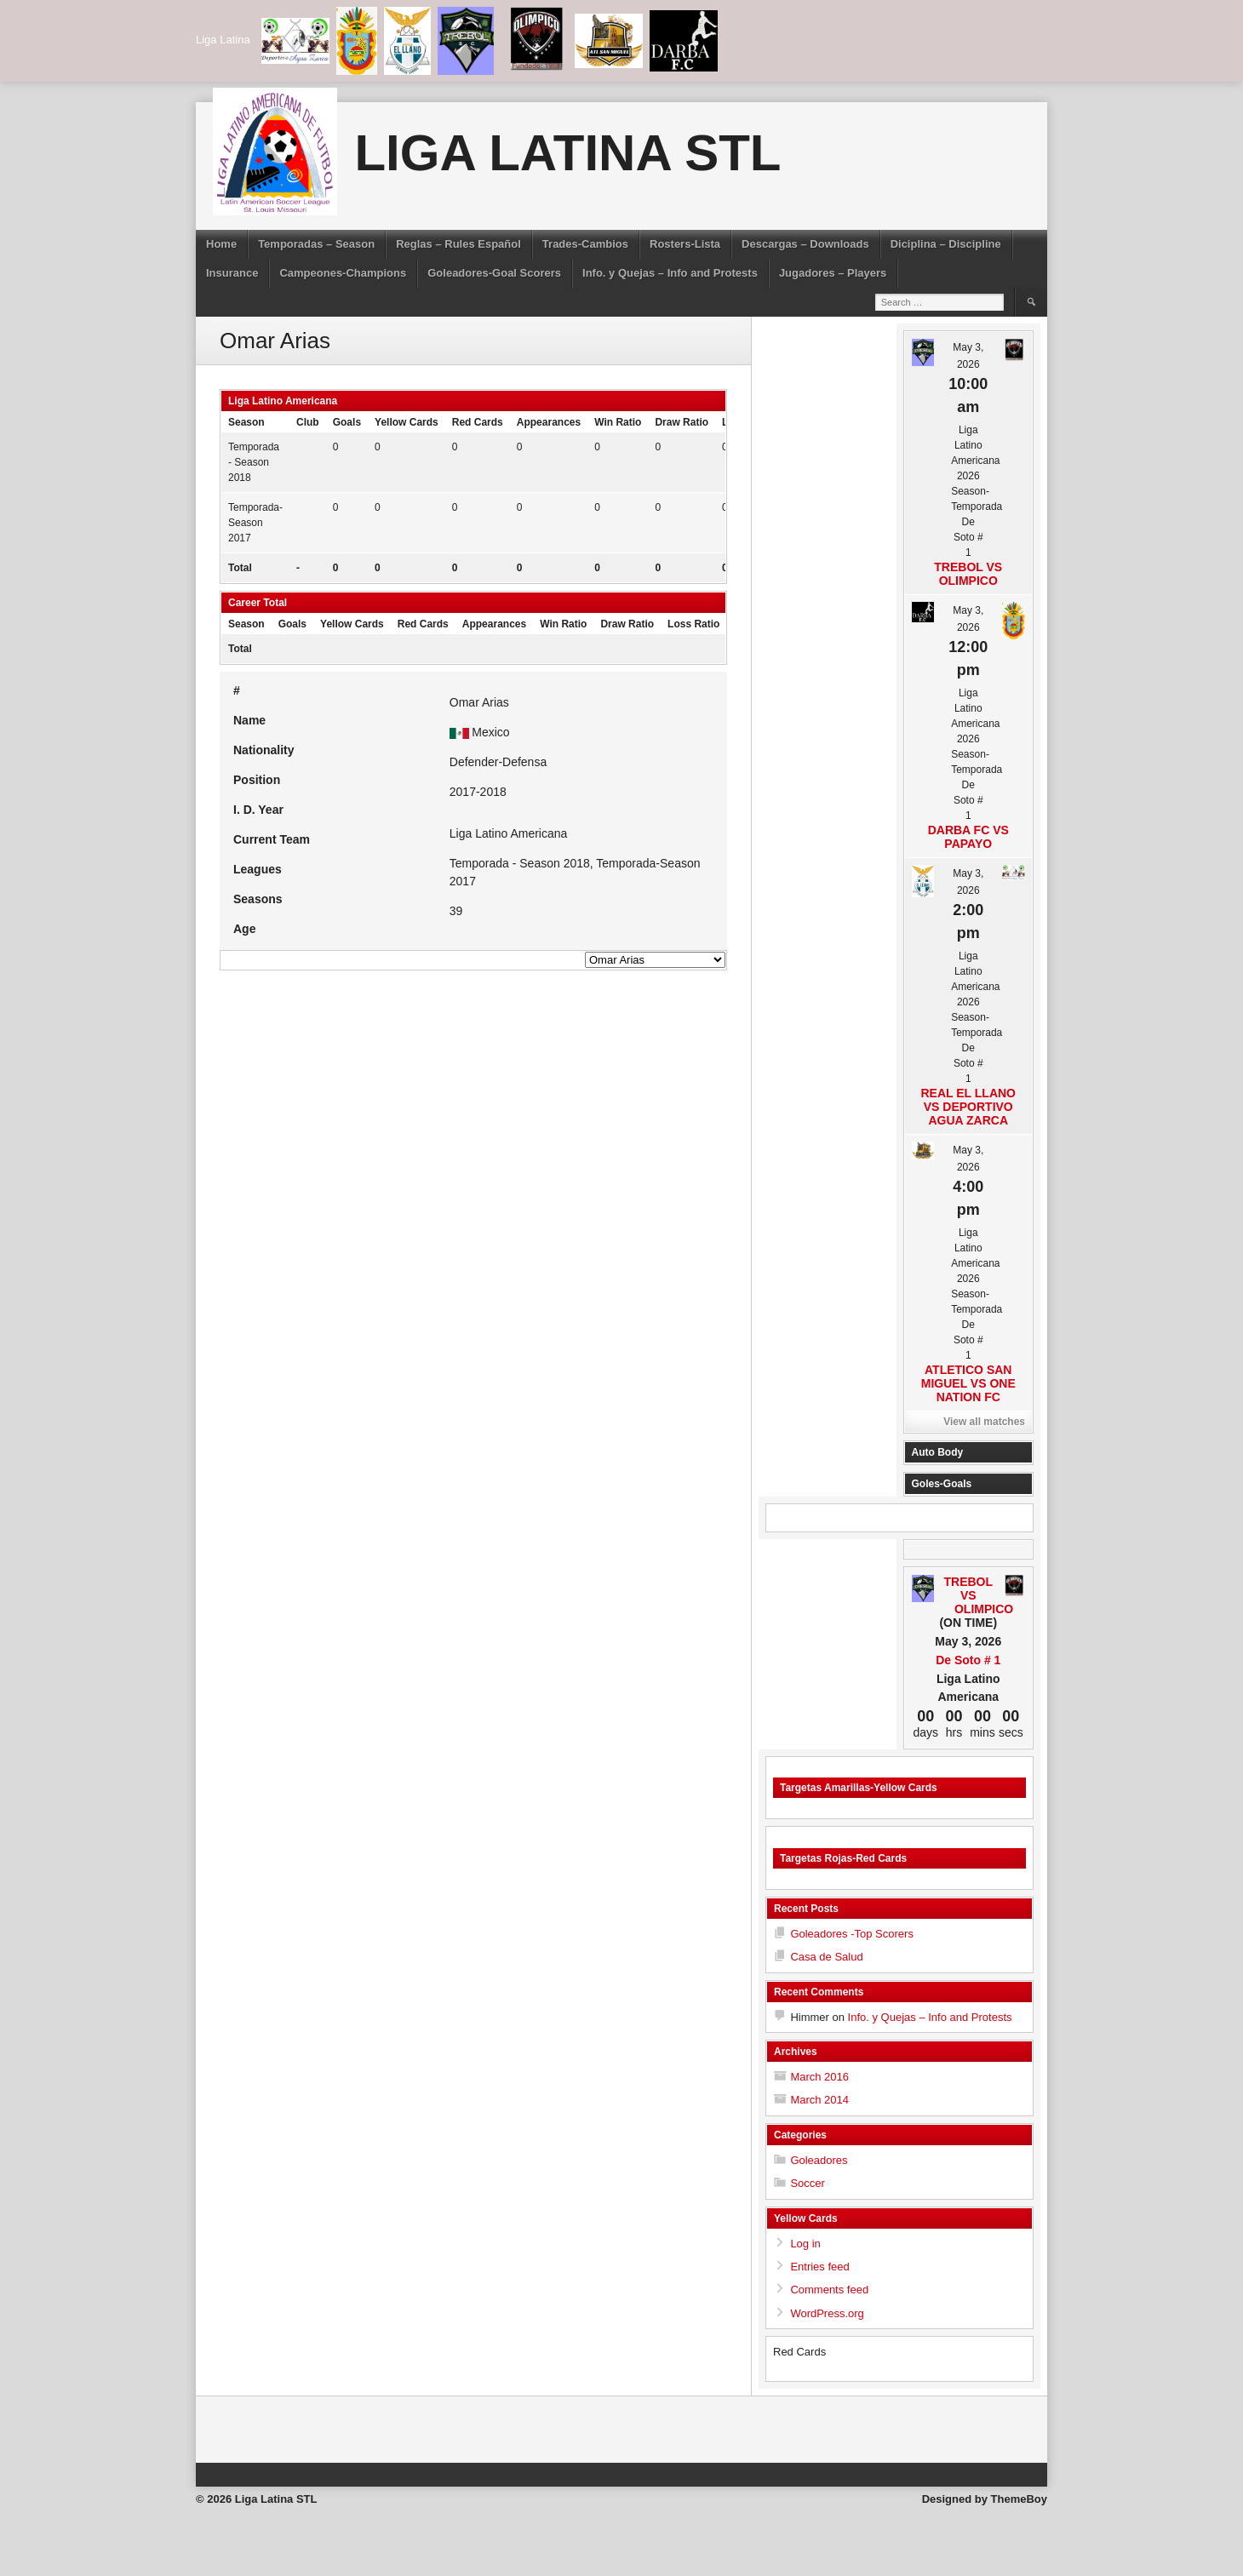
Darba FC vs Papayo (968, 836)
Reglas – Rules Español (458, 244)
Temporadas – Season (316, 244)
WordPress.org (826, 2313)
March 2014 (819, 2099)
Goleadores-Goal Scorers (494, 272)
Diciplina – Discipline (946, 244)
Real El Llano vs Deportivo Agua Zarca (969, 1106)
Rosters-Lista (685, 244)
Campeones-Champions (342, 272)
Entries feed (819, 2266)
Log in (805, 2243)
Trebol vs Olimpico (968, 573)
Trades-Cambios (585, 244)
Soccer (807, 2183)
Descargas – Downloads (805, 244)
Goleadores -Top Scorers (852, 1933)
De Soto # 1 (968, 1660)
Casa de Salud (826, 1956)
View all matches (984, 1422)
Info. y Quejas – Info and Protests (670, 272)
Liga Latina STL (567, 152)
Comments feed (829, 2289)
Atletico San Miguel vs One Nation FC (968, 1383)
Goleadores (818, 2160)
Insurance (232, 272)
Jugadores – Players (832, 272)
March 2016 (819, 2076)
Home (221, 244)
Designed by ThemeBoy (984, 2499)
